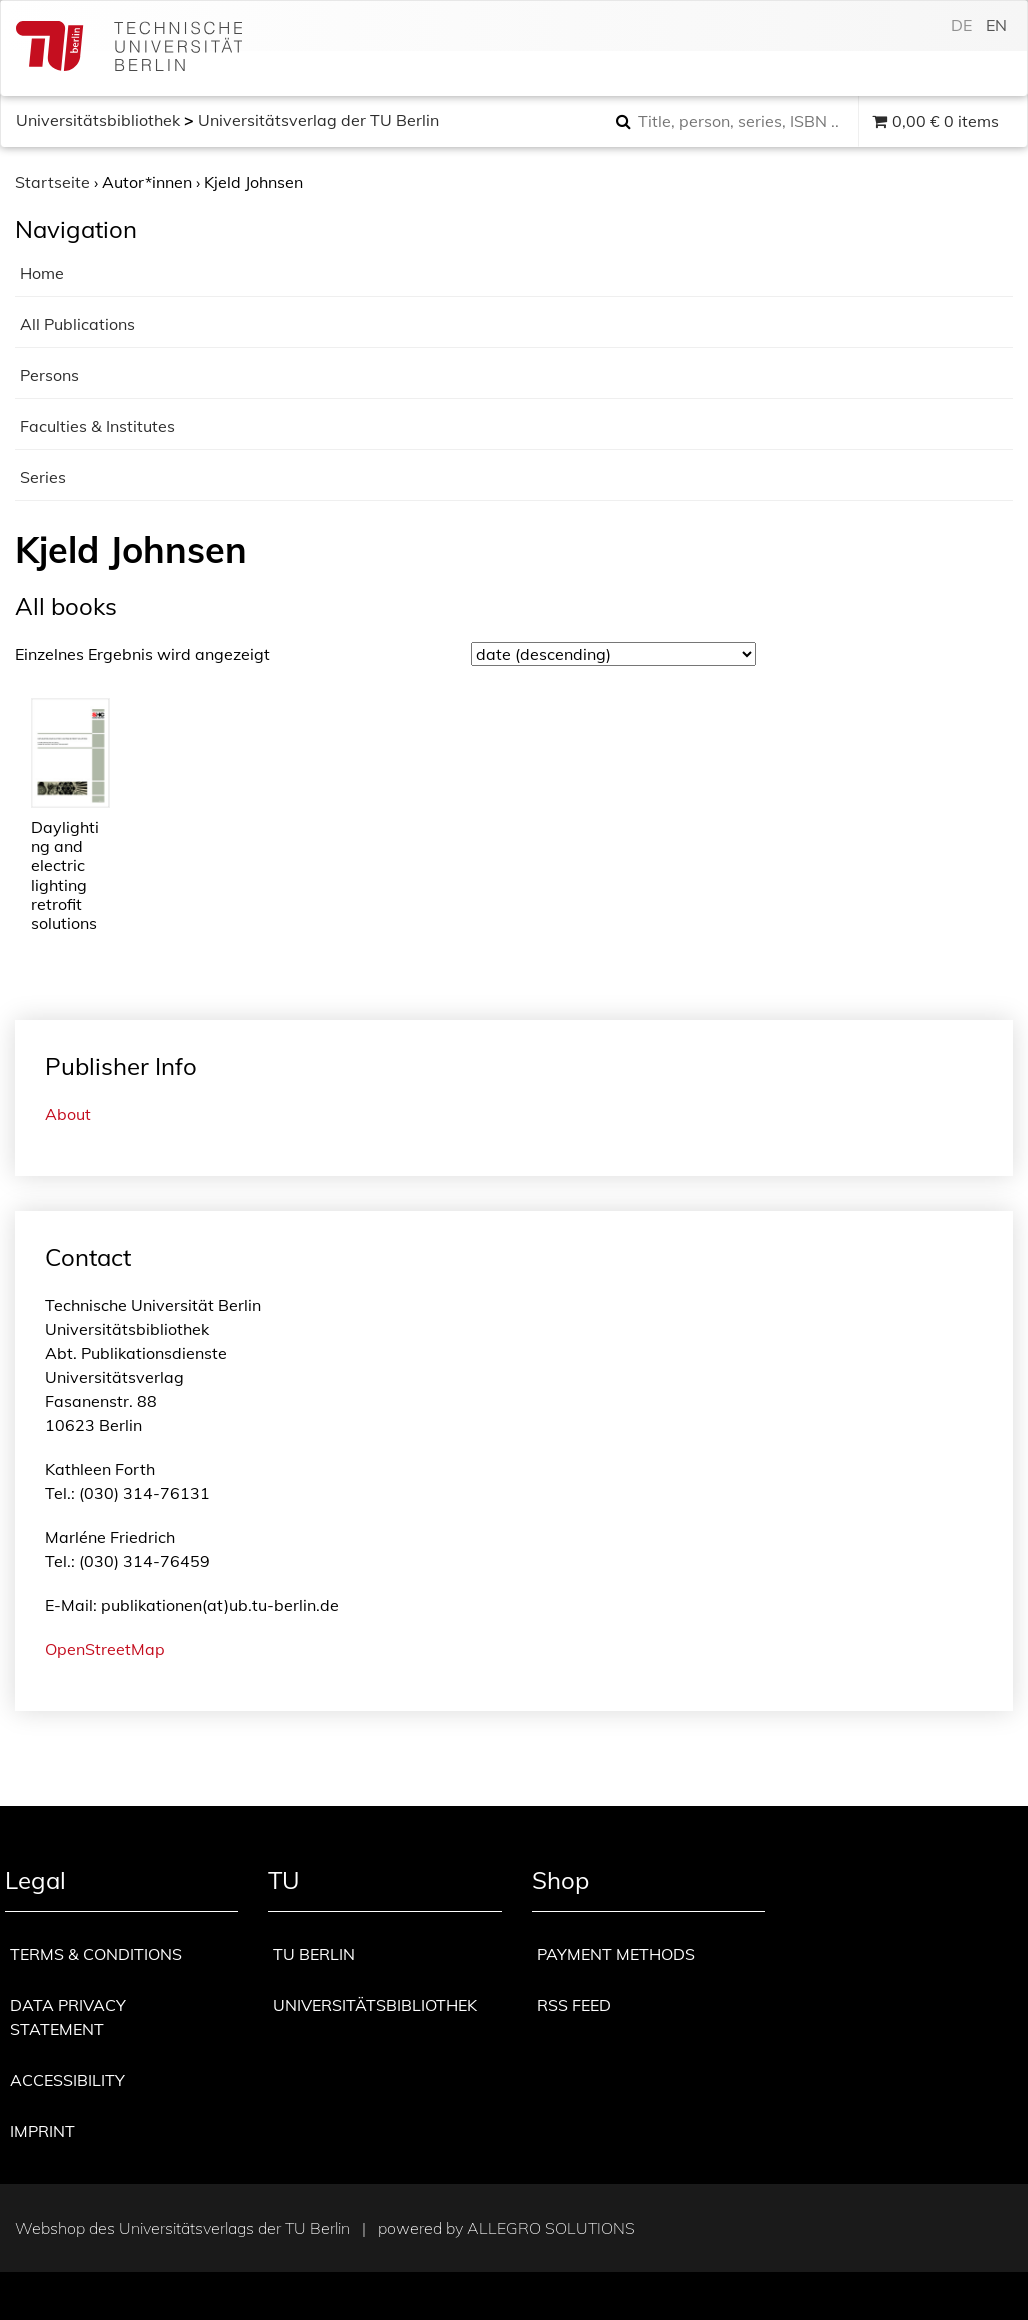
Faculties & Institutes (97, 426)
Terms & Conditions (96, 1954)
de (961, 25)
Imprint (42, 2131)
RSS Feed (574, 2005)
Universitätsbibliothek (98, 120)
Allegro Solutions (551, 2228)
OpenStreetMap (105, 1649)
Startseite (52, 182)
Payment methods (616, 1954)
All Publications (77, 324)
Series (43, 477)
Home (42, 273)
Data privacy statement (68, 2017)
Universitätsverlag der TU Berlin (318, 120)
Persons (49, 375)
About (68, 1114)
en (996, 25)
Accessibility (67, 2080)
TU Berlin (314, 1954)
